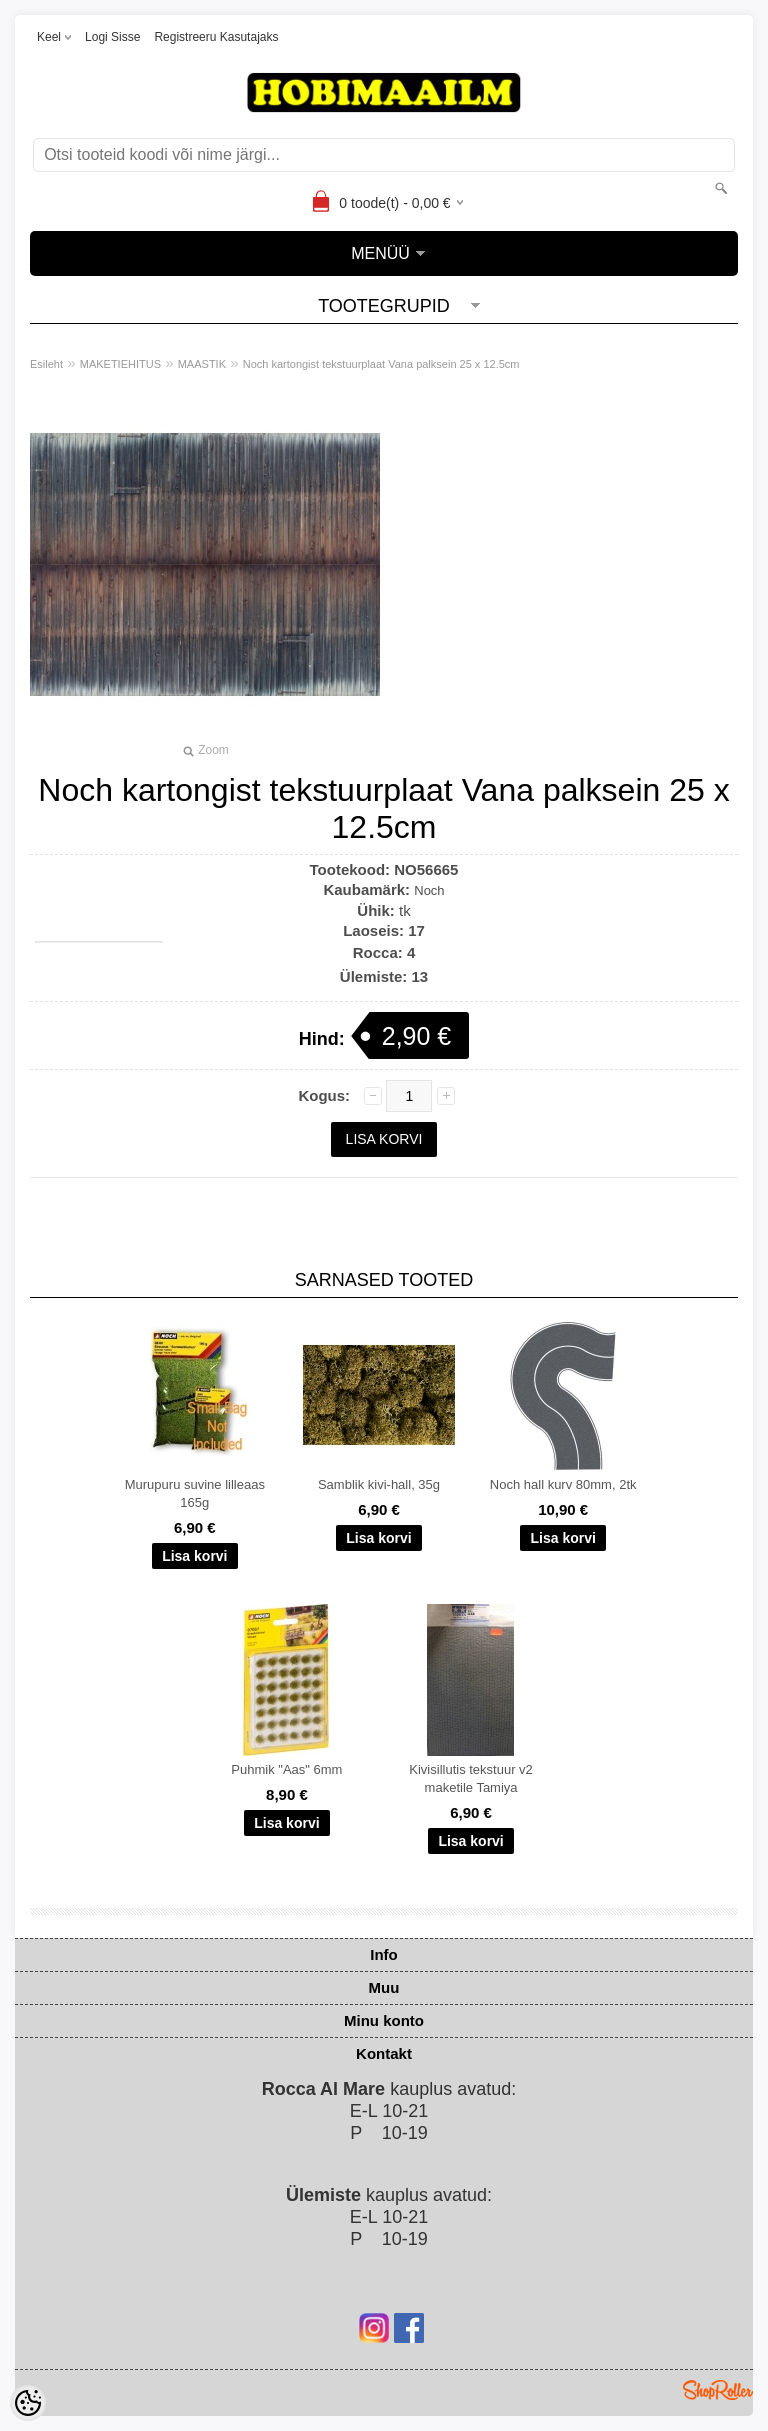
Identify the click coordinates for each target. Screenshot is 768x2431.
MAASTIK (202, 364)
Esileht (46, 364)
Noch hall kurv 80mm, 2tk (563, 1484)
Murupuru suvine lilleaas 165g (195, 1493)
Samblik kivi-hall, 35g (379, 1484)
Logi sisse (112, 37)
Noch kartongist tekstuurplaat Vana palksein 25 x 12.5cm (381, 364)
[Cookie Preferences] (28, 2403)
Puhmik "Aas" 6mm (286, 1769)
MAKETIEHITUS (120, 364)
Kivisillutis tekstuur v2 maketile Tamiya (471, 1778)
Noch (429, 890)
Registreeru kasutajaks (216, 37)
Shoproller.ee (718, 2390)
